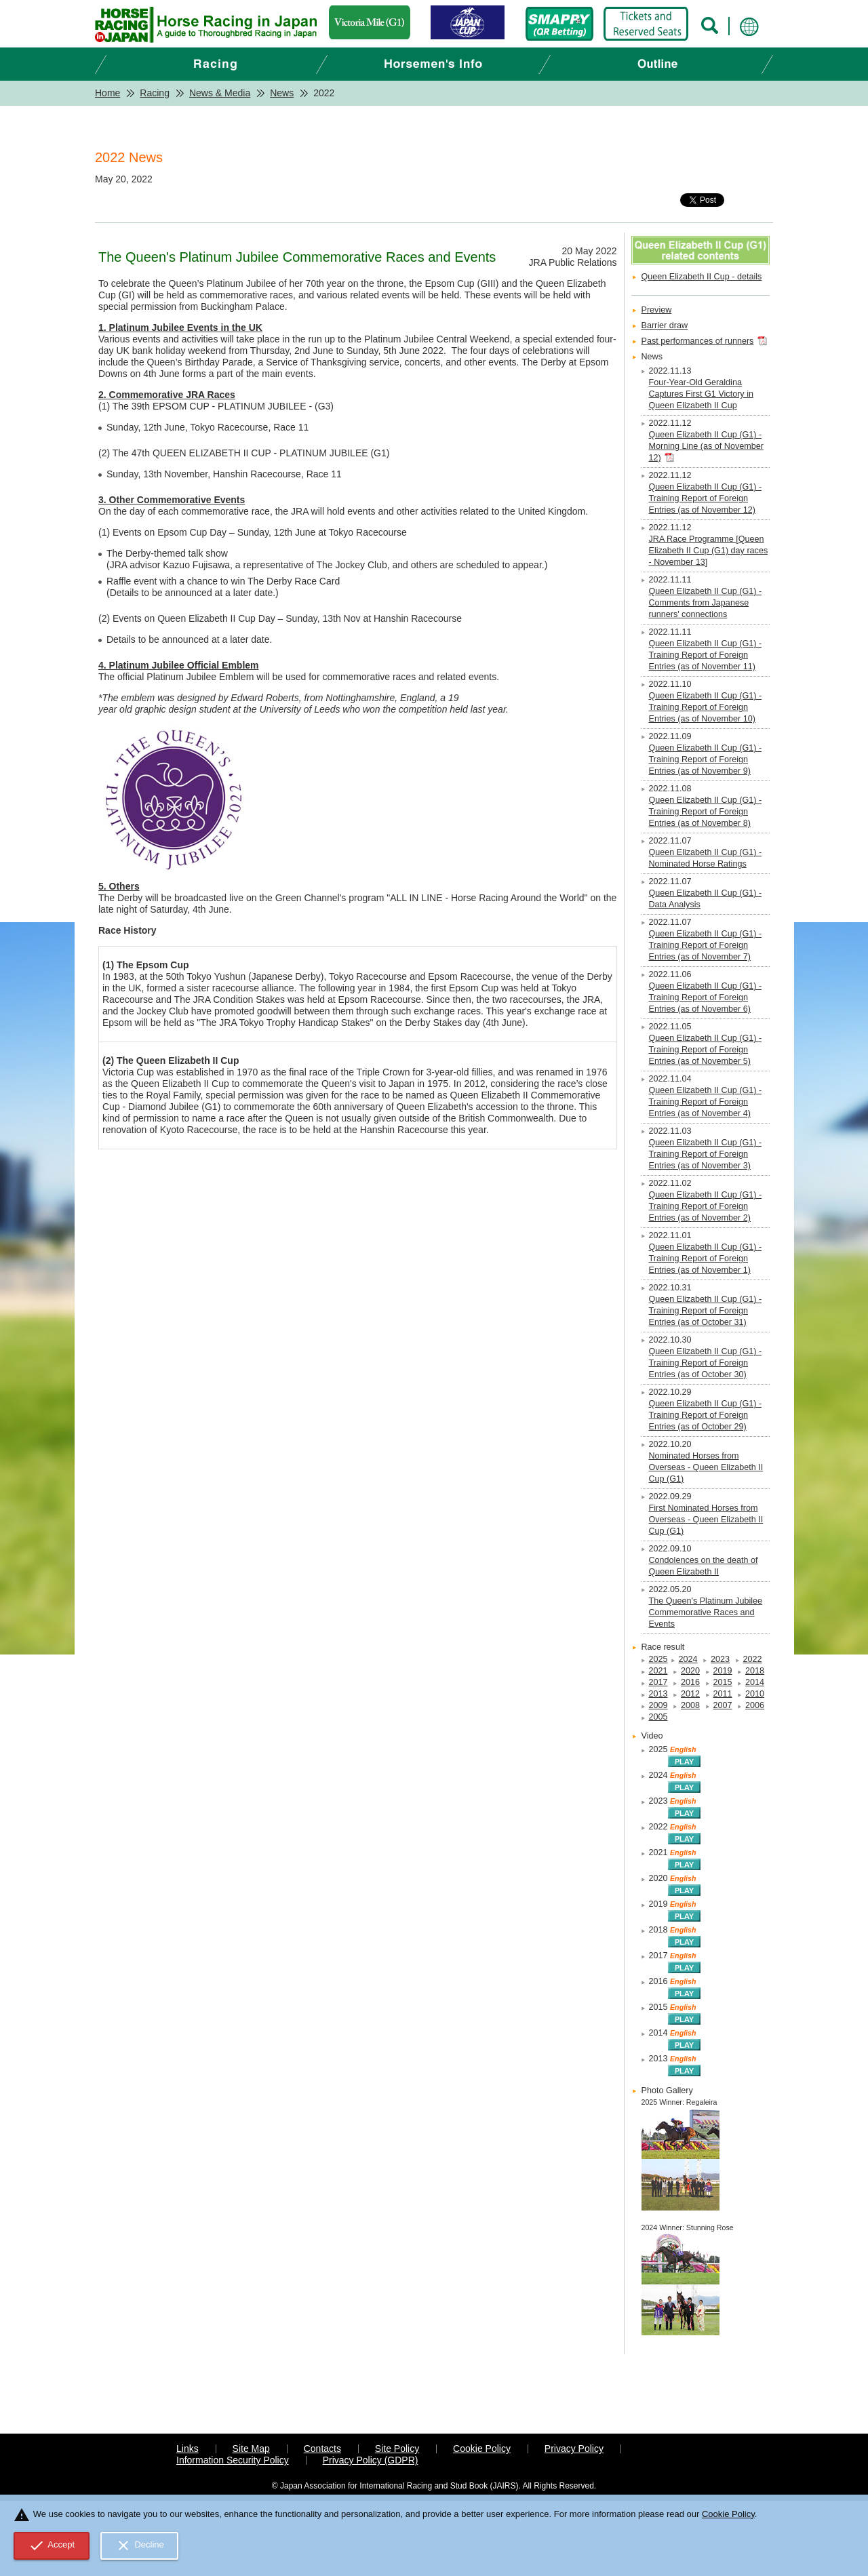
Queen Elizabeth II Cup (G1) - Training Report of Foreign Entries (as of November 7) (705, 945)
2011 (722, 1694)
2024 (688, 1659)
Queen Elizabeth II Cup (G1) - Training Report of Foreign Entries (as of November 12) (705, 498)
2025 (658, 1659)
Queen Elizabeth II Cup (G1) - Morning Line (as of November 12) (706, 446)
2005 (658, 1717)
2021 (658, 1671)
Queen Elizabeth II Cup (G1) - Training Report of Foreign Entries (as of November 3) (705, 1154)
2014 (754, 1682)
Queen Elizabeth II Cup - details (702, 276)
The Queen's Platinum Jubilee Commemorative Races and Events (706, 1612)
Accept (51, 2545)
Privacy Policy (574, 2448)
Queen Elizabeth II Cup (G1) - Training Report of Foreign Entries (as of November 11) (705, 655)
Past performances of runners (698, 341)
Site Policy (397, 2448)
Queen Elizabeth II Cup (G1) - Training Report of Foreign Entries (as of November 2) (705, 1206)
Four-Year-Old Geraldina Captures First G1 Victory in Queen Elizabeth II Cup (701, 394)
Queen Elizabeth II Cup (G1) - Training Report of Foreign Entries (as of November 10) (705, 707)
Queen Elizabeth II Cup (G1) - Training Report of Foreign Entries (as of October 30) (705, 1363)
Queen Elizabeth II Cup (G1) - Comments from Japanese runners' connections (705, 603)
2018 (754, 1671)
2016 (690, 1682)
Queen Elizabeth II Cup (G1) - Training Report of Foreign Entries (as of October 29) (705, 1415)
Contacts (322, 2448)
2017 (658, 1682)
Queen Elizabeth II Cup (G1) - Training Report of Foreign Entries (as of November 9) (705, 759)
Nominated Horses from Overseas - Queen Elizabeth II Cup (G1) (706, 1467)
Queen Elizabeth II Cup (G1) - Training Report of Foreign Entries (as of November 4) (705, 1102)
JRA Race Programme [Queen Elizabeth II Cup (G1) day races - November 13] (708, 550)
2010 (754, 1694)
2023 (720, 1659)
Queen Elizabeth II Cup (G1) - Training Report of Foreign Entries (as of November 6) (705, 997)
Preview (657, 310)
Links (187, 2448)
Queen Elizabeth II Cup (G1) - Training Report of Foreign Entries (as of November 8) (705, 811)
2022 (752, 1659)
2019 (722, 1671)
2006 (754, 1705)
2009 (658, 1705)
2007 (722, 1705)
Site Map (251, 2448)
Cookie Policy (482, 2448)
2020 (690, 1671)
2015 (722, 1682)
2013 (658, 1694)
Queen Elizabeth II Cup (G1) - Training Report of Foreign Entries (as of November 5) (705, 1049)
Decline (139, 2545)
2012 (690, 1694)
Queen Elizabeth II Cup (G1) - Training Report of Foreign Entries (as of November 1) (705, 1258)
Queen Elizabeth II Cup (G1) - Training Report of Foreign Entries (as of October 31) (705, 1310)
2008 (690, 1705)
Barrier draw (665, 325)
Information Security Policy (232, 2460)
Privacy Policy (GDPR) (370, 2460)
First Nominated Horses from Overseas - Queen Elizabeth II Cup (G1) (706, 1519)
